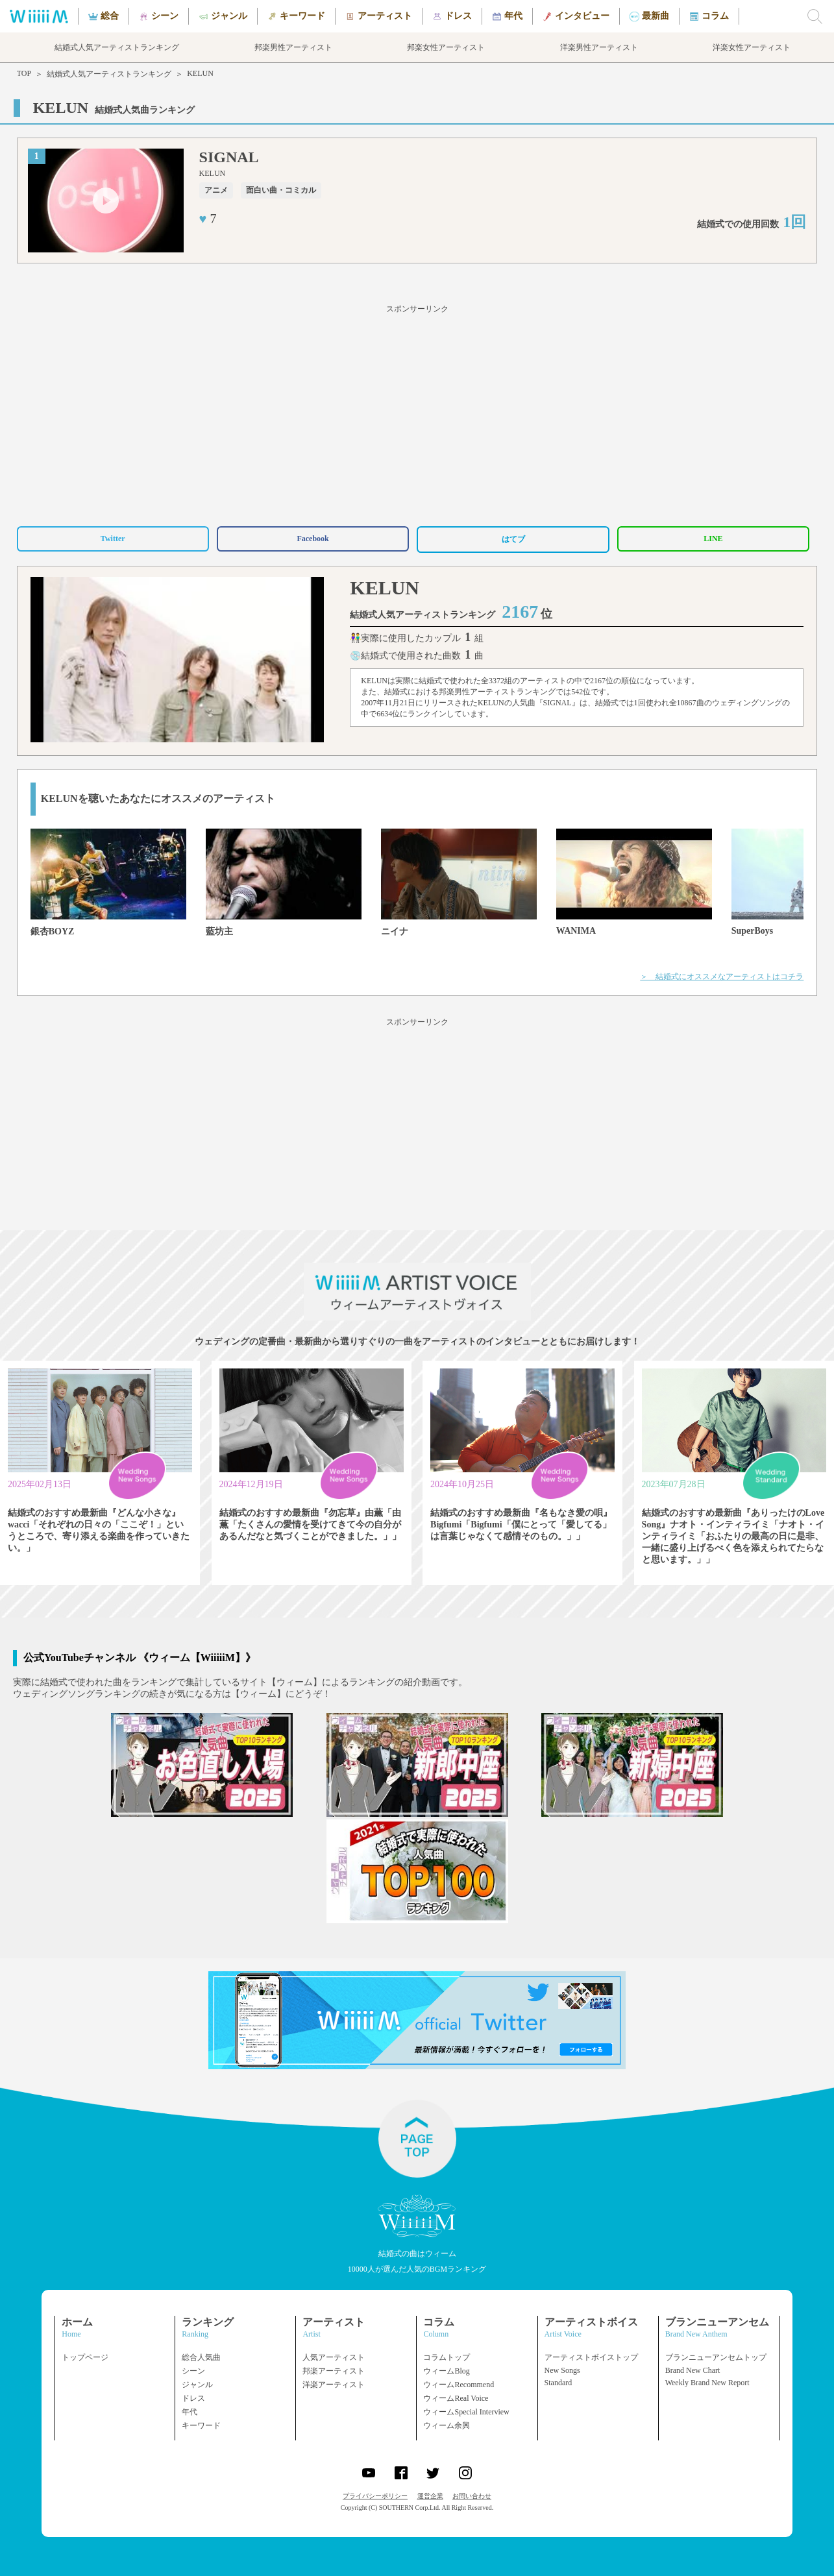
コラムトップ (446, 2357)
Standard (558, 2382)
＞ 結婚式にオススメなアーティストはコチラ (721, 976)
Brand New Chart (692, 2370)
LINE (713, 538)
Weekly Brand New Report (707, 2382)
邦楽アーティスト (333, 2371)
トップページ (85, 2357)
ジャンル (197, 2384)
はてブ (513, 539)
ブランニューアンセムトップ (716, 2357)
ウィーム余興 (446, 2425)
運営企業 (430, 2495)
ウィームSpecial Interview (466, 2411)
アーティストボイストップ (591, 2357)
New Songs (562, 2370)
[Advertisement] (417, 413)
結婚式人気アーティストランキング (109, 74)
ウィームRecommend (458, 2384)
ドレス (193, 2398)
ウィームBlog (446, 2371)
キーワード (201, 2425)
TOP (24, 73)
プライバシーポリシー (375, 2495)
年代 (189, 2411)
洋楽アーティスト (333, 2384)
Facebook (312, 538)
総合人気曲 (201, 2357)
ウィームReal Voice (455, 2398)
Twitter (113, 538)
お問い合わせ (471, 2495)
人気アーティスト (333, 2357)
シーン (193, 2371)
